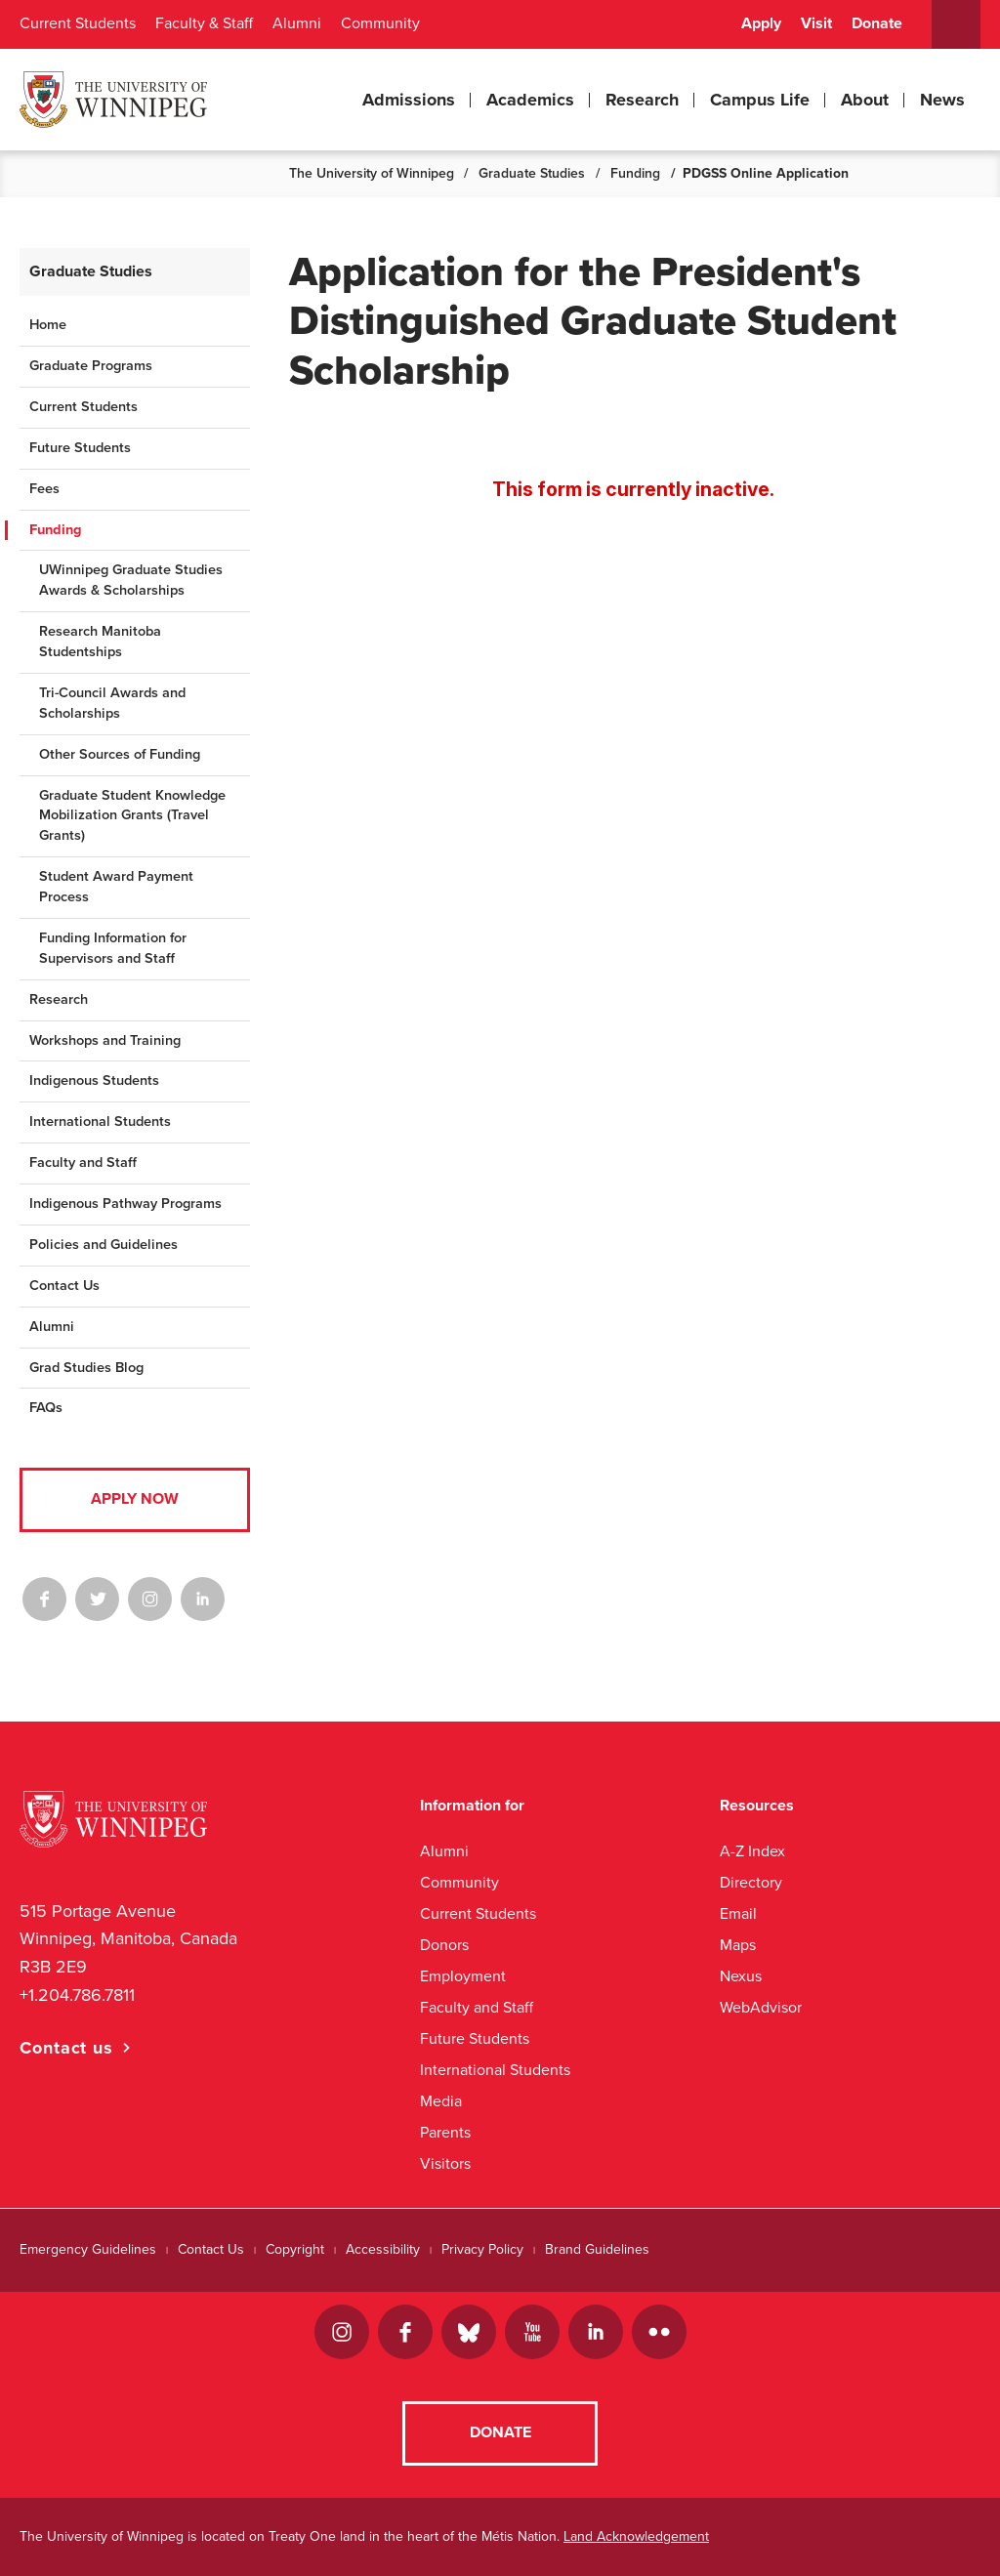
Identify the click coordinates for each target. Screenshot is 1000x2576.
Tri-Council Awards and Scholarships (112, 703)
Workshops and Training (105, 1040)
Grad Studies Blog (86, 1367)
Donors (444, 1944)
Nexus (741, 1976)
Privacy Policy (482, 2249)
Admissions (408, 99)
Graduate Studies (532, 173)
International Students (100, 1121)
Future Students (80, 447)
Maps (738, 1944)
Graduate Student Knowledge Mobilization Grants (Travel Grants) (132, 816)
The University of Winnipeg (371, 173)
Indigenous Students (94, 1080)
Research (642, 99)
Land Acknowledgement (636, 2536)
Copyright (295, 2249)
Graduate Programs (90, 365)
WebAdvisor (761, 2007)
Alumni (296, 23)
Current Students (78, 23)
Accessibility (383, 2249)
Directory (751, 1882)
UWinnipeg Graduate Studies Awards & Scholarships (131, 580)
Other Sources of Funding (119, 754)
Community (380, 23)
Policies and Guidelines (103, 1244)
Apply (761, 23)
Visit (816, 23)
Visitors (445, 2163)
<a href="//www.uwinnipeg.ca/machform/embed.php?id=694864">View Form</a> (634, 485)
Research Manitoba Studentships (100, 641)
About (865, 99)
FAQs (45, 1407)
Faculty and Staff (83, 1162)
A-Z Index (752, 1851)
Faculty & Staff (204, 23)
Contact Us (64, 1285)
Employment (463, 1976)
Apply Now (135, 1499)
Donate (877, 23)
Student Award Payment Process (116, 886)
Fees (44, 488)
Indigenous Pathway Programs (125, 1203)
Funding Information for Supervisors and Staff (113, 948)
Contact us (66, 2047)
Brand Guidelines (597, 2249)
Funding (635, 173)
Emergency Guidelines (88, 2249)
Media (441, 2101)
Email (738, 1913)
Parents (445, 2132)
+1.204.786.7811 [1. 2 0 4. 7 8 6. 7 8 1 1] (77, 1995)
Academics (530, 99)
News (942, 99)
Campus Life (760, 99)
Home (47, 324)
